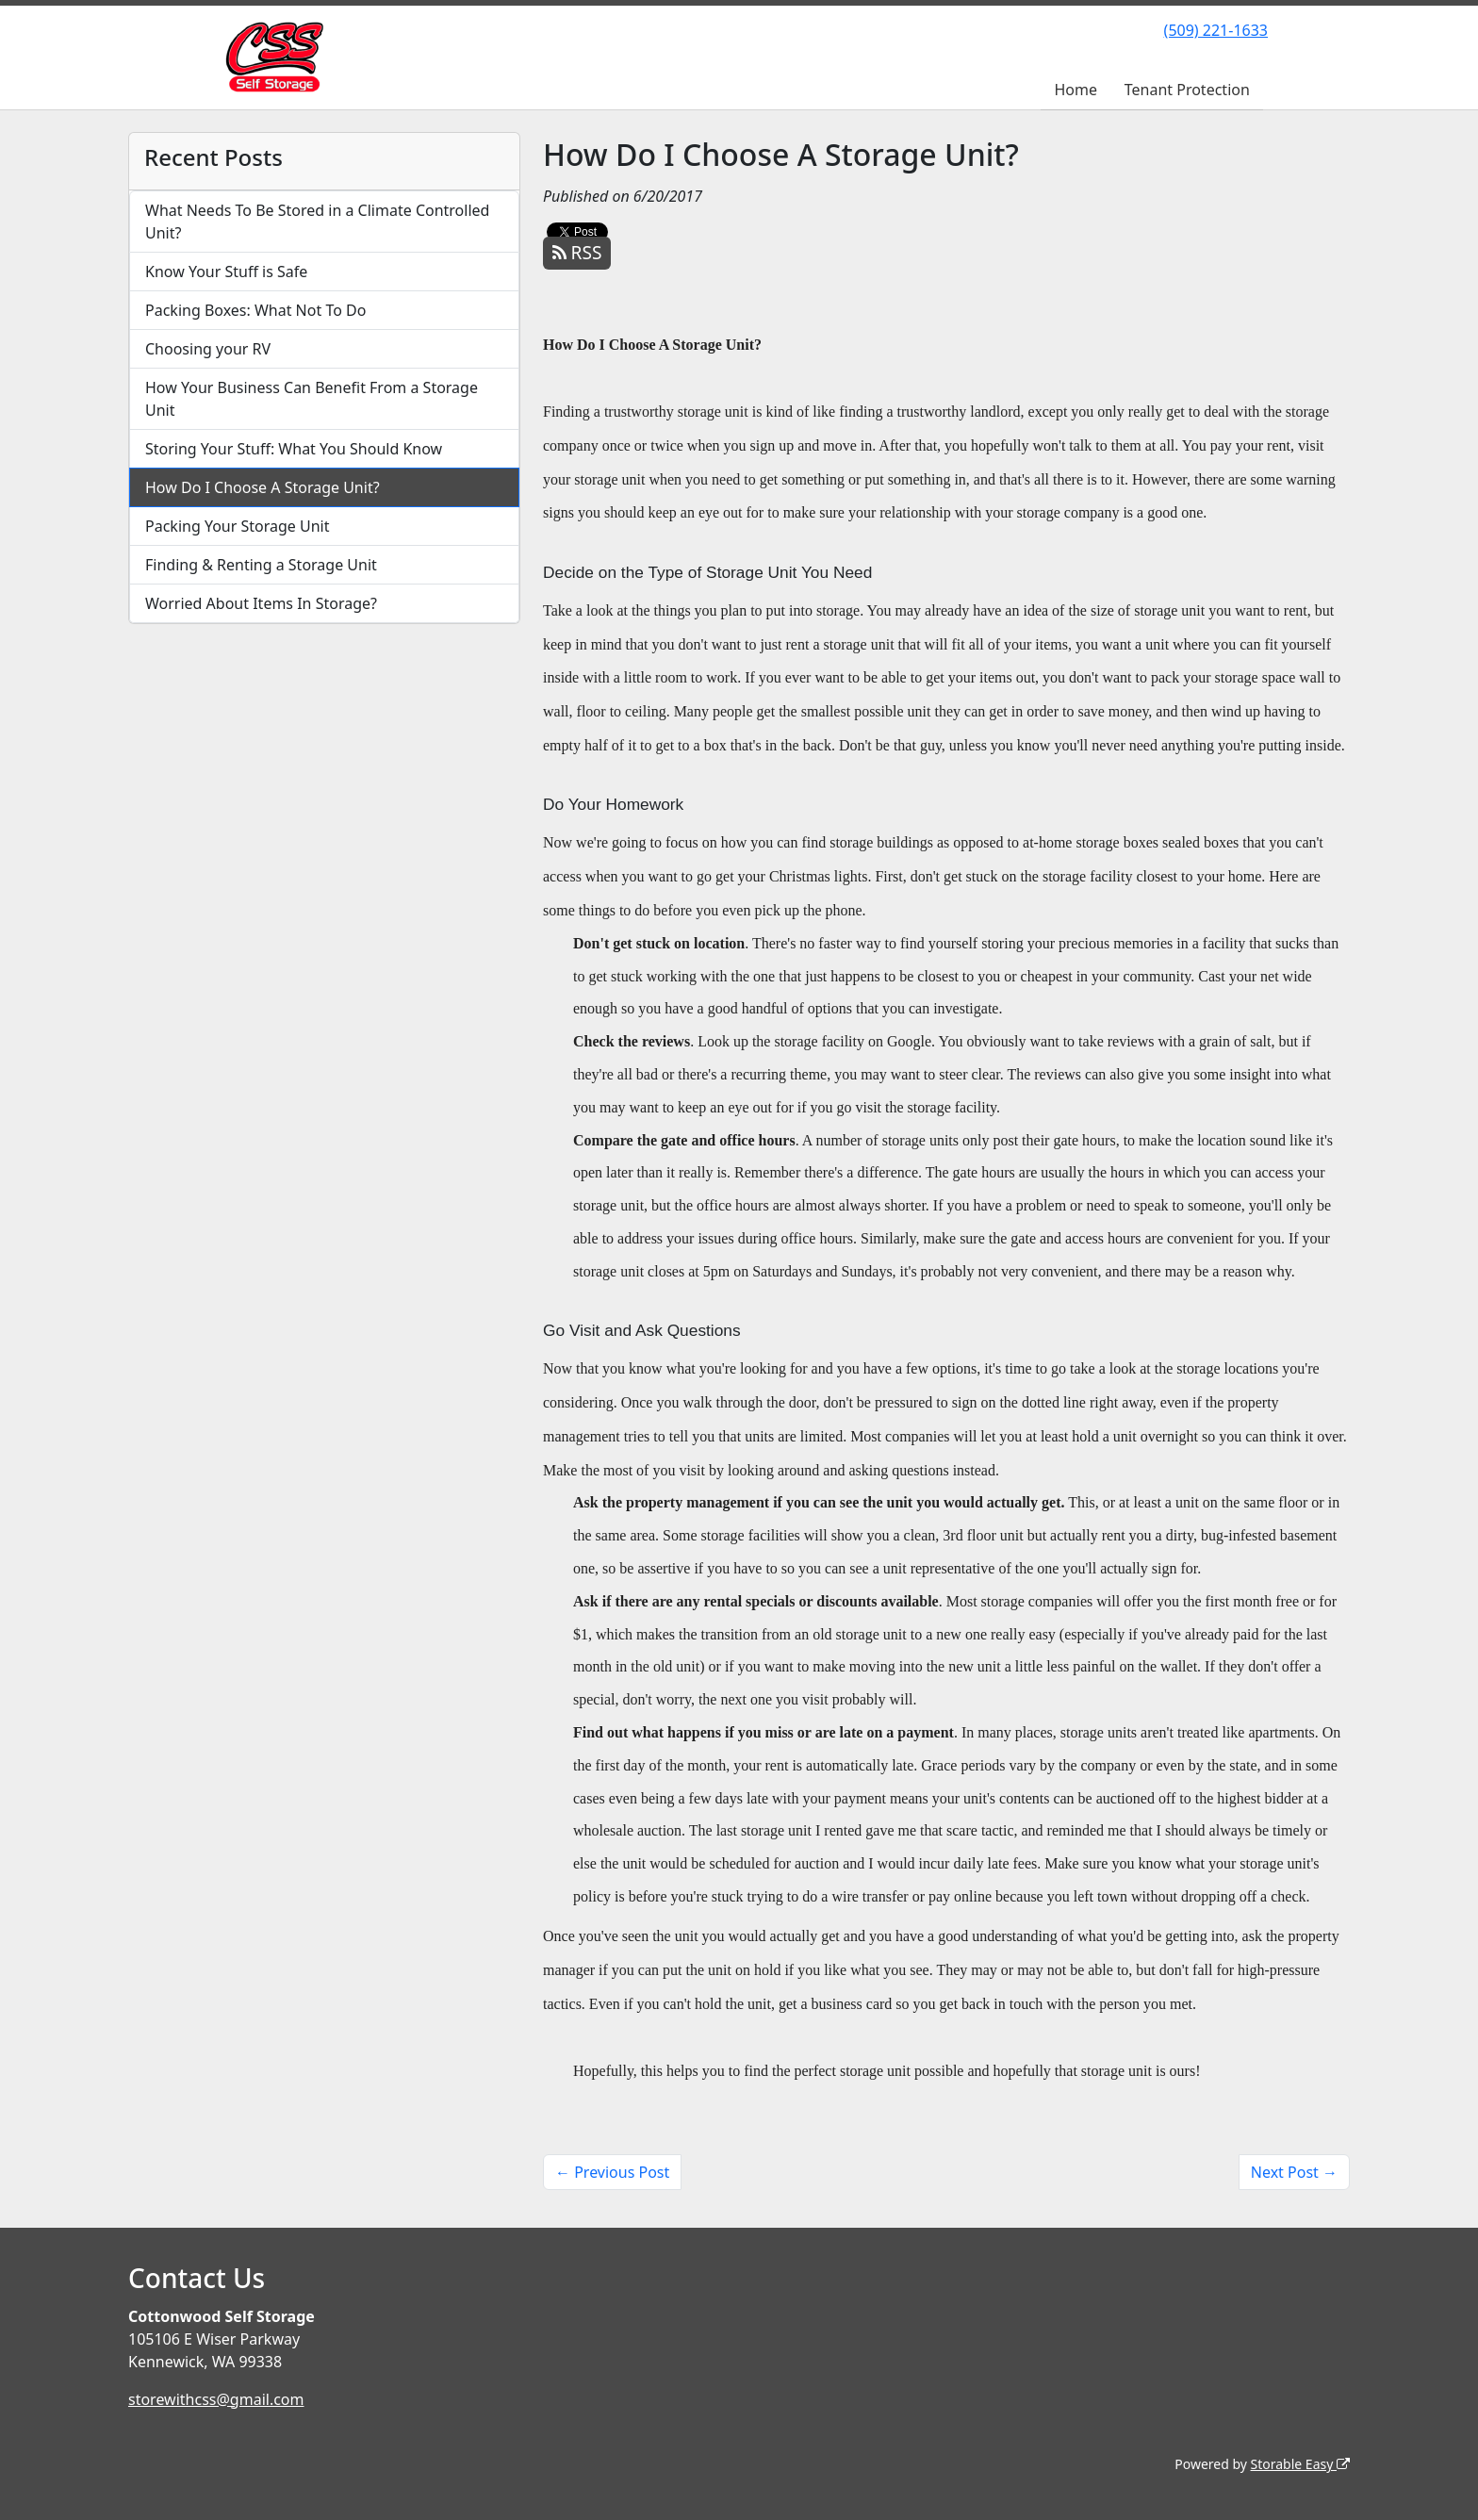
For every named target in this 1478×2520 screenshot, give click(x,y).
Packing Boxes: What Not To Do (255, 310)
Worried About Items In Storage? (261, 603)
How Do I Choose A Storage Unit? (262, 487)
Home (1075, 89)
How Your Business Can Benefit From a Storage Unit (311, 398)
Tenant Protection (1187, 89)
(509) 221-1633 (1216, 30)
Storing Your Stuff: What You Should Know (293, 448)
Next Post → (1294, 2172)
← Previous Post (612, 2172)
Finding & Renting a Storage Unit (261, 564)
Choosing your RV (208, 348)
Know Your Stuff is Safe (226, 271)
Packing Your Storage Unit (237, 526)
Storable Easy (1300, 2464)
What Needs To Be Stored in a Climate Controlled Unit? (317, 221)
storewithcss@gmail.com (216, 2399)
